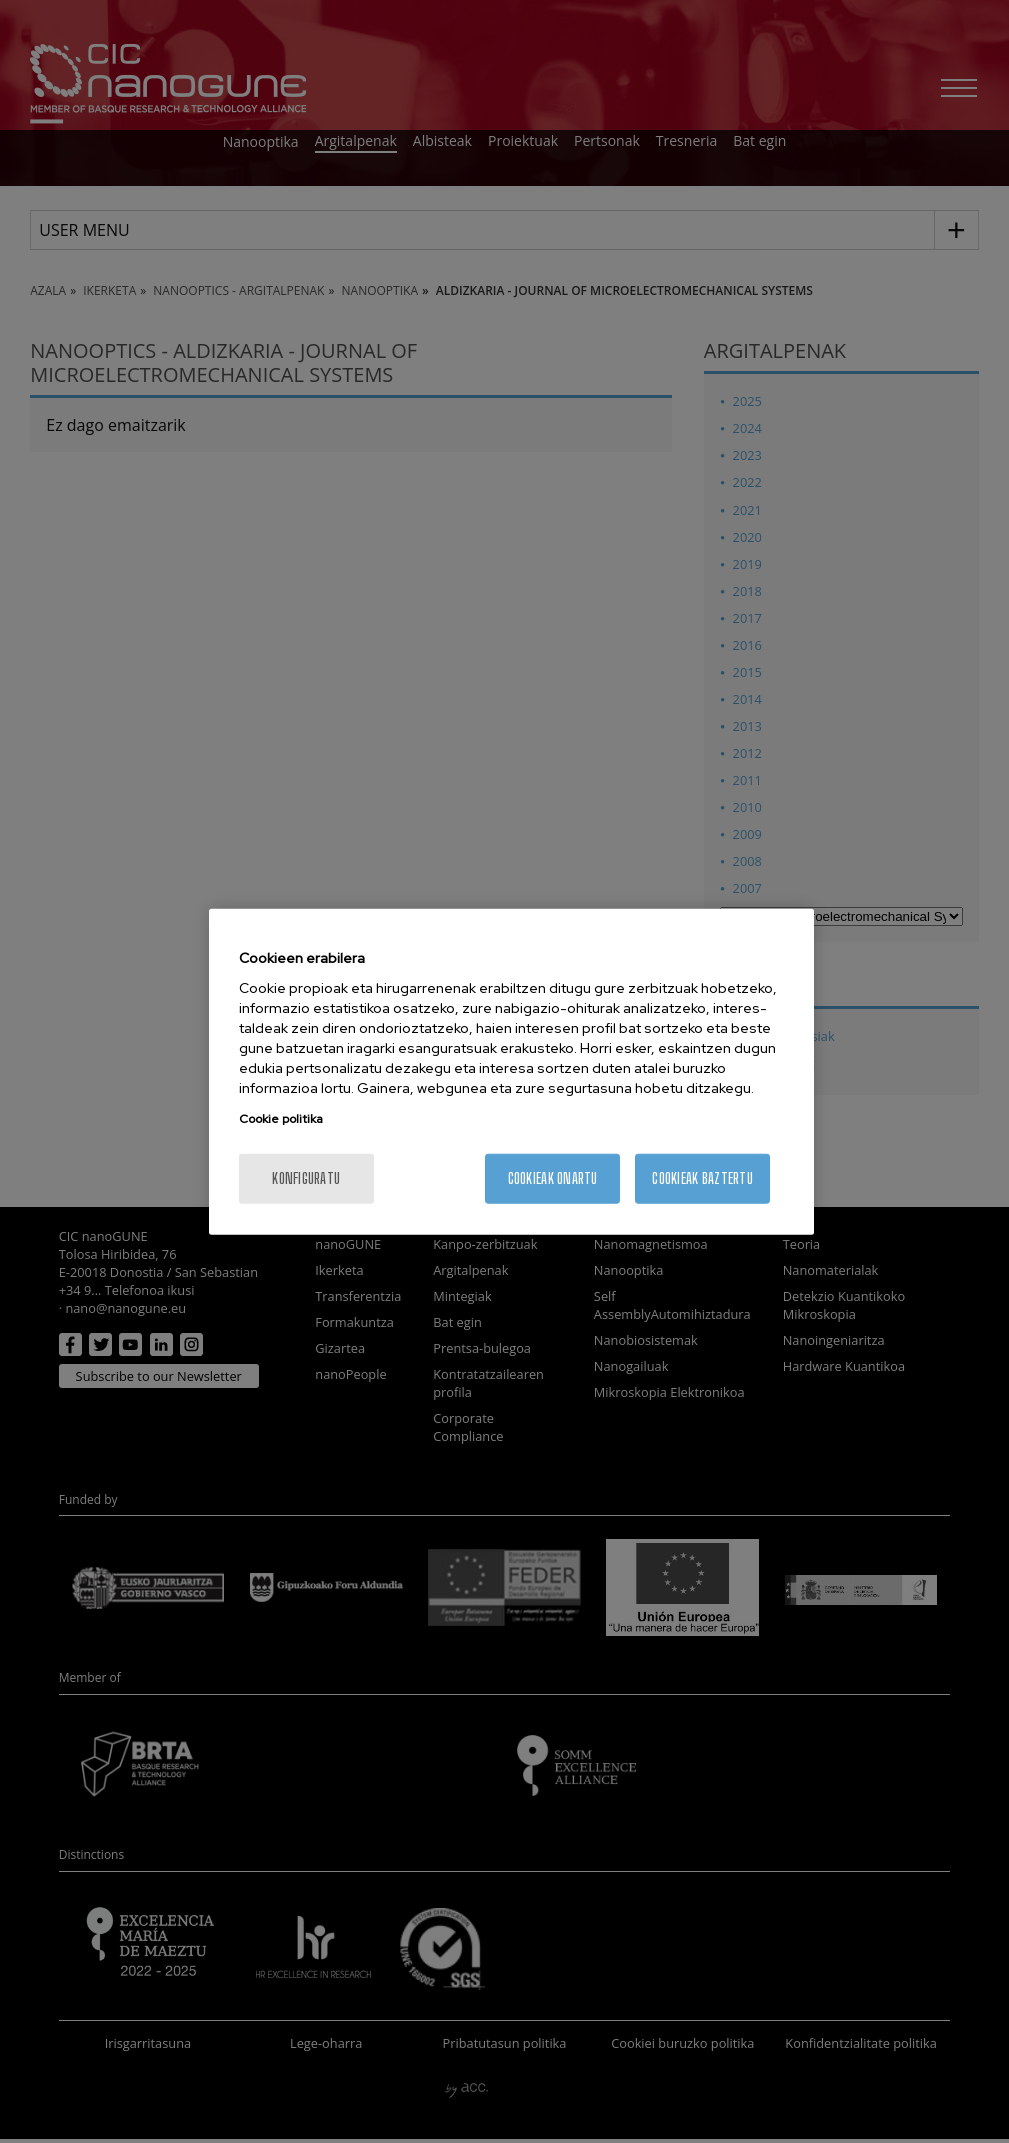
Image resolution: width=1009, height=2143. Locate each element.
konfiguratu (306, 1178)
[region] (511, 1071)
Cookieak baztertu (702, 1178)
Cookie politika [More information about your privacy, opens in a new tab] (281, 1119)
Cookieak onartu (553, 1178)
